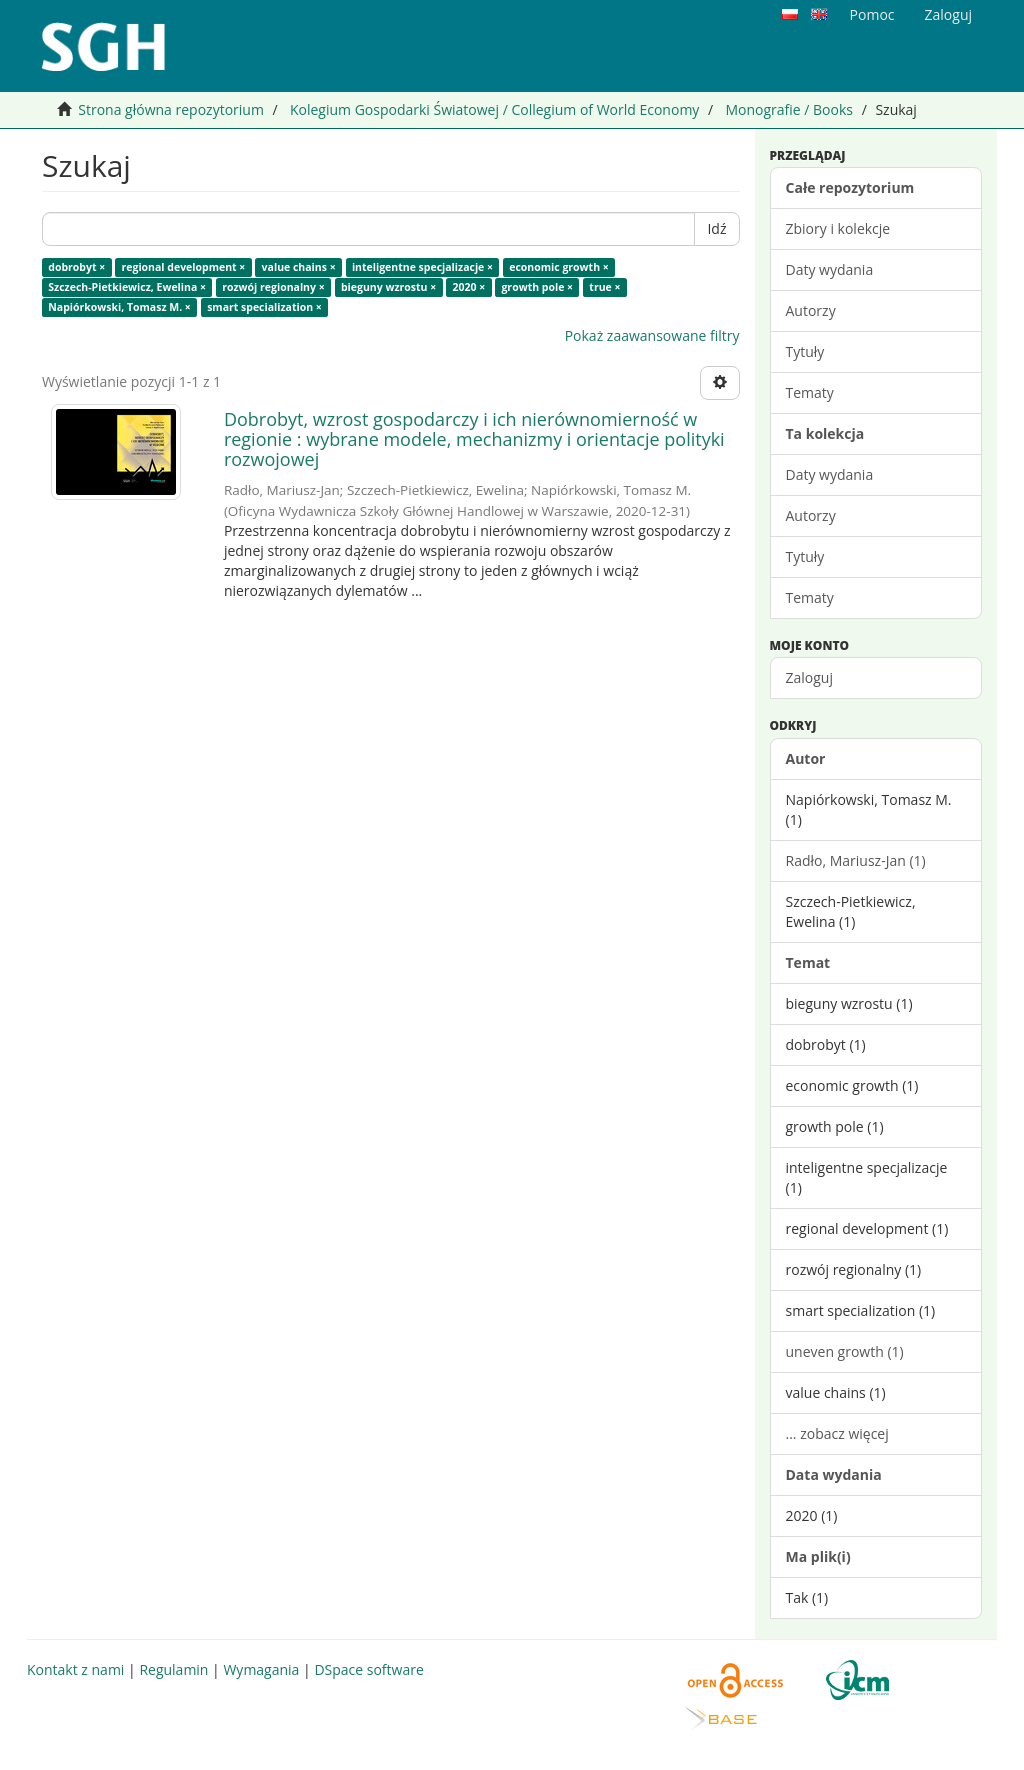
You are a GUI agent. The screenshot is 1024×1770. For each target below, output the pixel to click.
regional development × (184, 267)
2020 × (468, 287)
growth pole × (537, 287)
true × (604, 287)
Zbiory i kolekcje (838, 228)
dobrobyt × (76, 267)
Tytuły (805, 351)
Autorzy (811, 310)
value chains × (299, 267)
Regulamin (173, 1669)
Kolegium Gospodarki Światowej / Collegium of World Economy (494, 109)
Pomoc (872, 14)
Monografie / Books (789, 109)
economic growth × (559, 267)
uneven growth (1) (845, 1351)
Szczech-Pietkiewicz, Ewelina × (127, 287)
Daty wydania (830, 269)
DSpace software (368, 1669)
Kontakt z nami (75, 1669)
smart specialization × (264, 307)
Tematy (810, 392)
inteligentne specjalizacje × (422, 267)
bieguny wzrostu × (388, 287)
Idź (716, 228)
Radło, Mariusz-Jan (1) (856, 860)
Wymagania (261, 1669)
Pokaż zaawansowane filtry (652, 335)
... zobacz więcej (837, 1433)
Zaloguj (809, 677)
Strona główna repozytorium (171, 109)
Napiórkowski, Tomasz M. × (119, 307)
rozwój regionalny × (273, 287)
